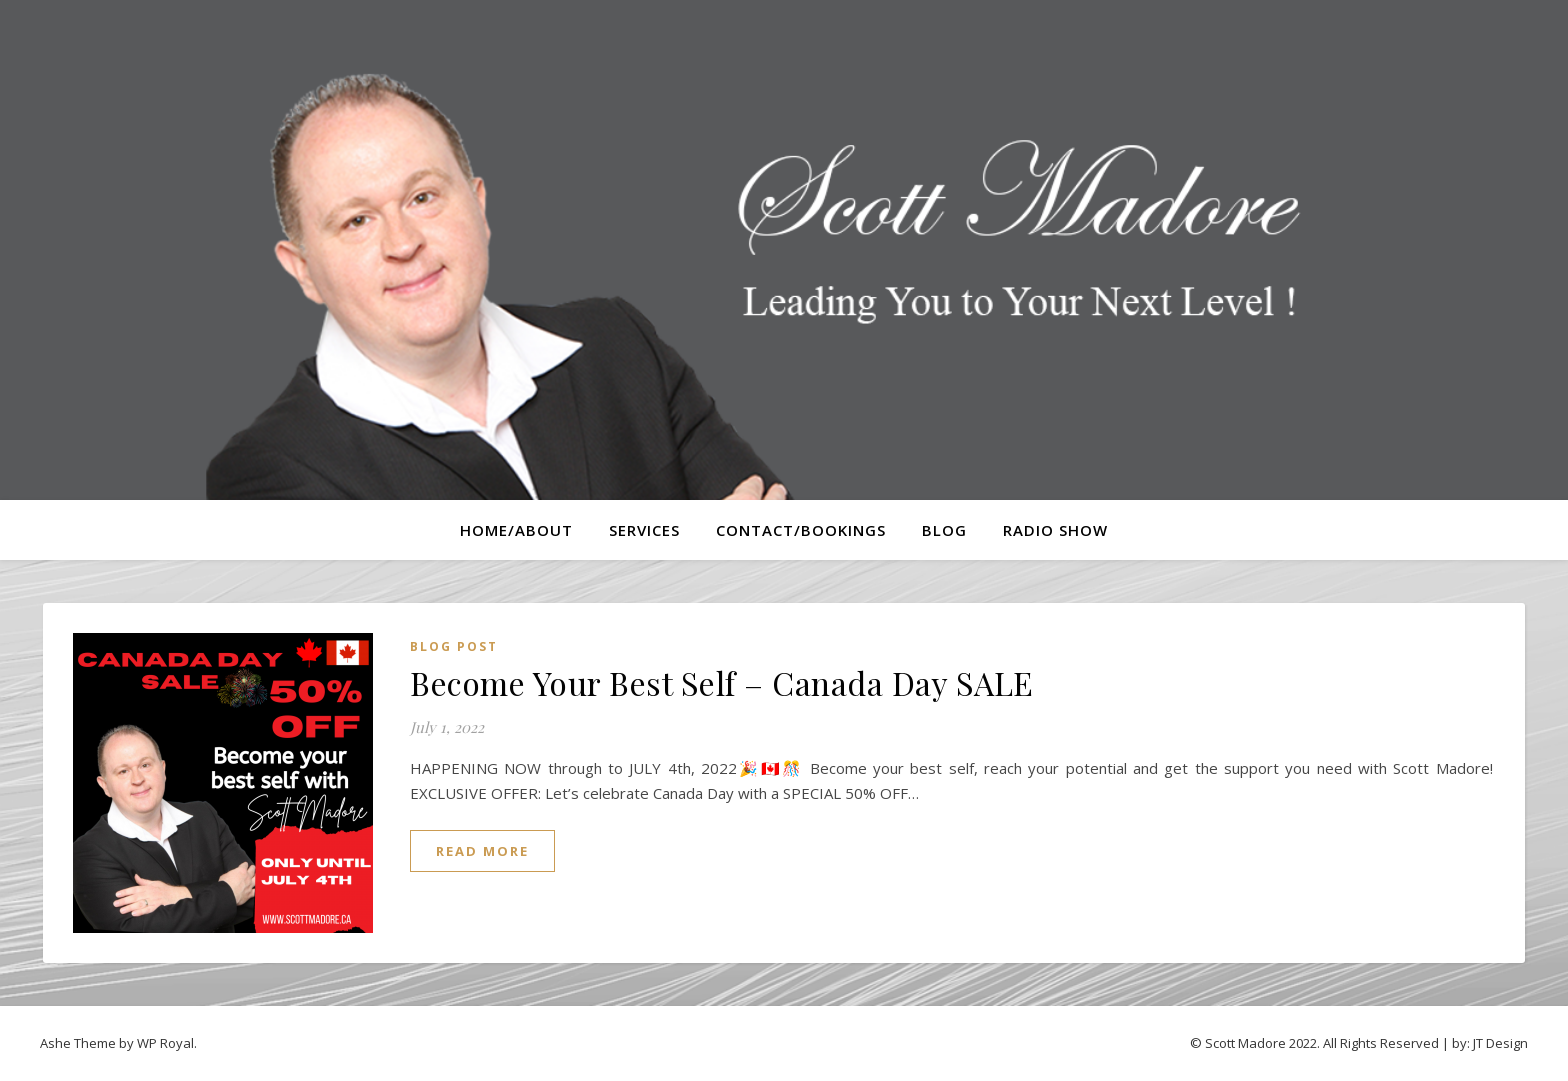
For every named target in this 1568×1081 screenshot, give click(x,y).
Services (644, 530)
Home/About (516, 530)
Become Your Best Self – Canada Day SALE (722, 682)
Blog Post (454, 646)
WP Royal (165, 1043)
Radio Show (1055, 530)
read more (482, 851)
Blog (944, 530)
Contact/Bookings (801, 530)
